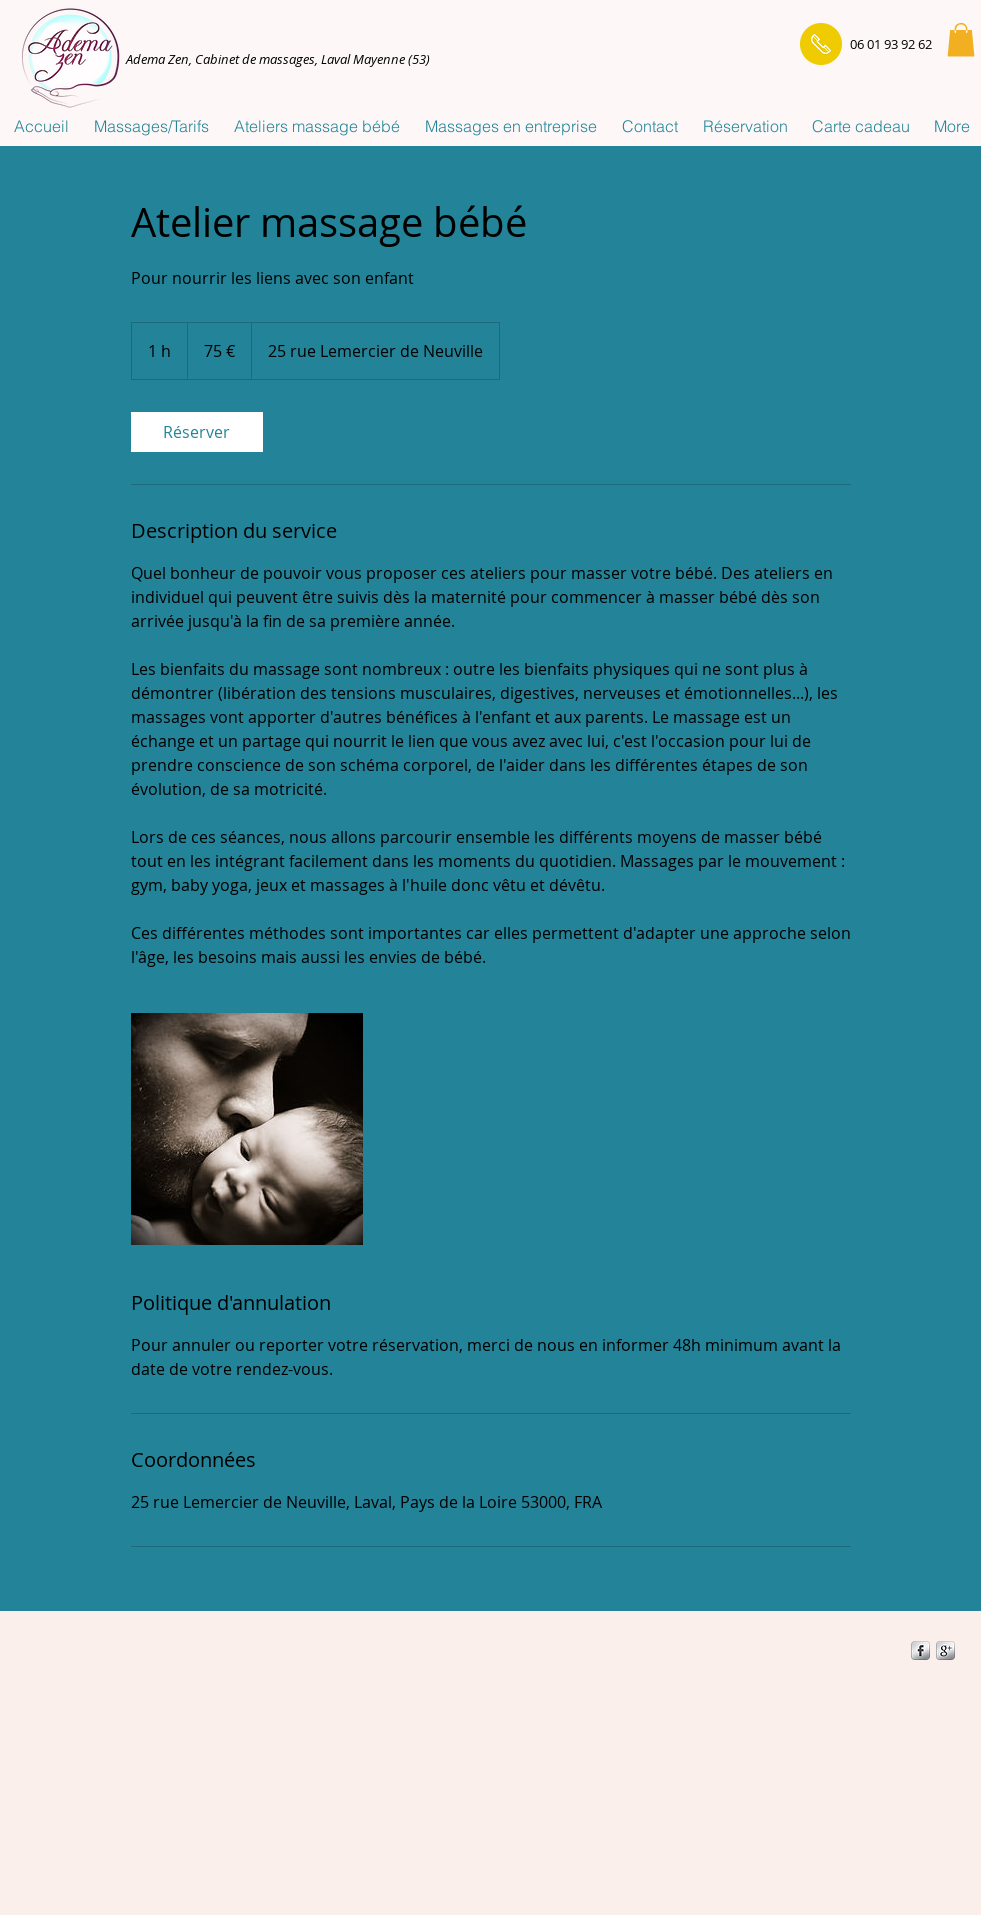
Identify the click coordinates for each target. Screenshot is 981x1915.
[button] (961, 39)
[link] (197, 432)
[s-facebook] (920, 1650)
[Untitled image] (247, 1129)
